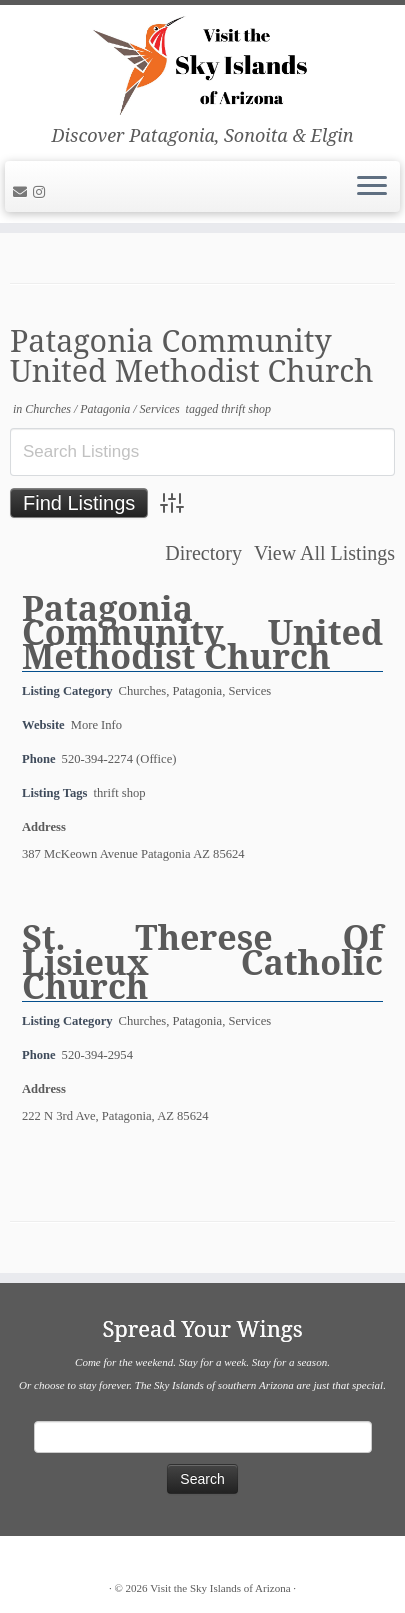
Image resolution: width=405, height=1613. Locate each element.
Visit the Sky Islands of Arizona (220, 1588)
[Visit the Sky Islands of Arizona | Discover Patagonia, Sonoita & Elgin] (202, 65)
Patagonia (106, 409)
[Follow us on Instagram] (42, 192)
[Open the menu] (372, 187)
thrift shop (246, 409)
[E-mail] (23, 192)
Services (161, 409)
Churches (49, 409)
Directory (203, 553)
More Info (96, 725)
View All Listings (324, 553)
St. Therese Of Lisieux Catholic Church (202, 961)
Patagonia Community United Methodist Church (202, 632)
